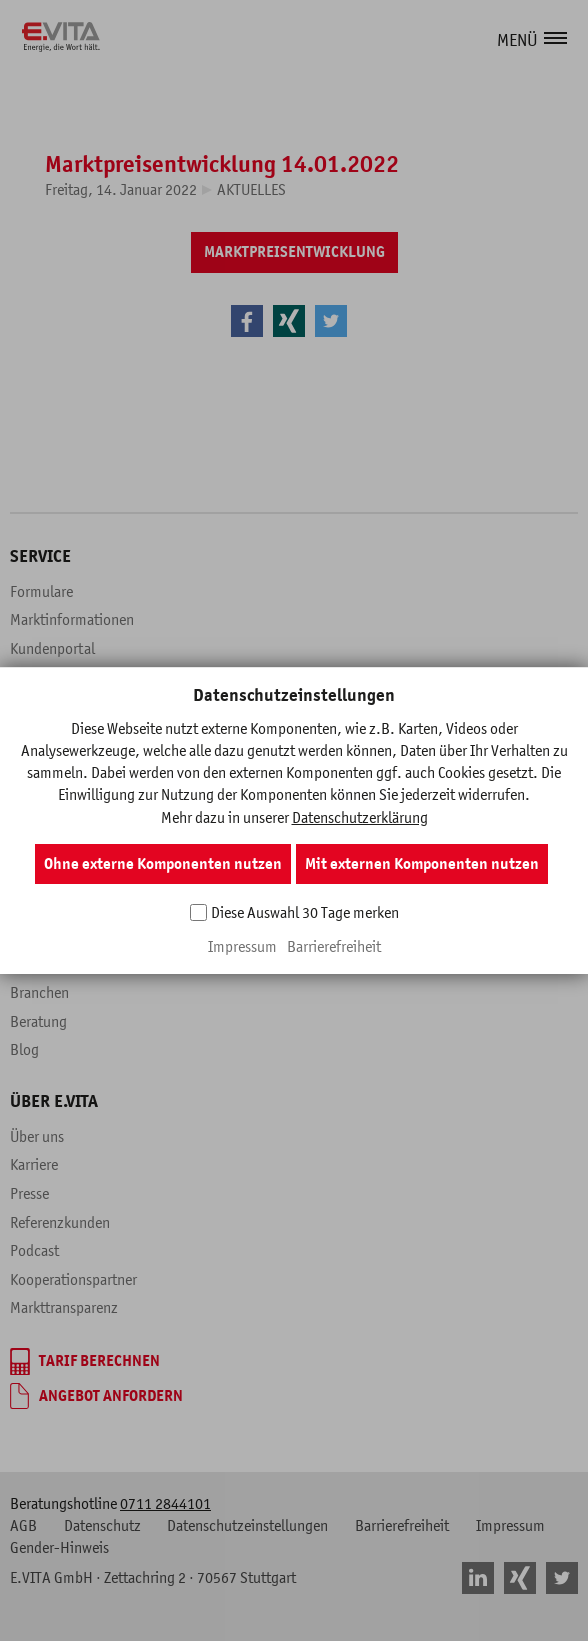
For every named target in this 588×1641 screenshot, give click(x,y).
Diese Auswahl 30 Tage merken (305, 912)
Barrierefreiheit (334, 946)
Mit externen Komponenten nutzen (422, 864)
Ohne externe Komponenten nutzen (163, 864)
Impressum (242, 946)
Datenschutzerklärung (360, 817)
